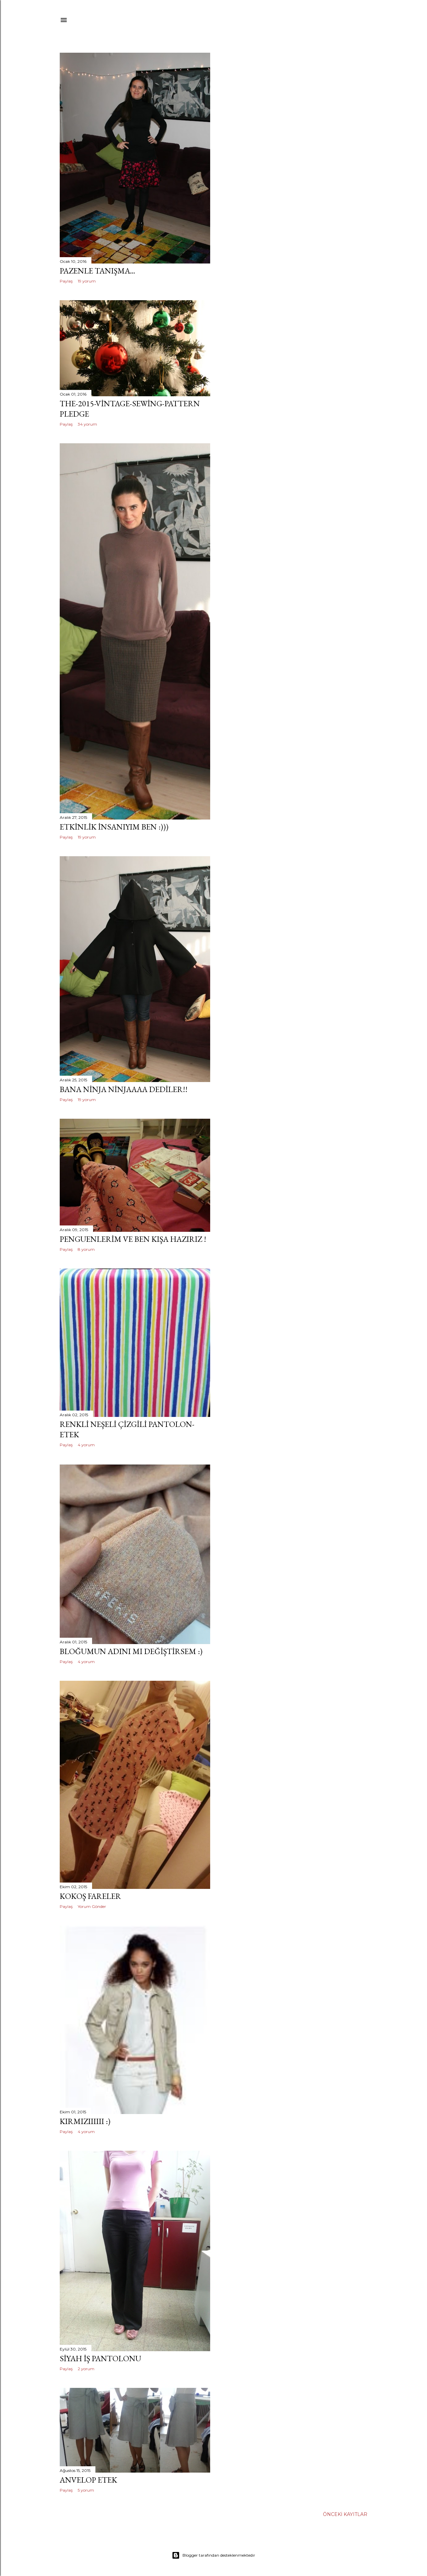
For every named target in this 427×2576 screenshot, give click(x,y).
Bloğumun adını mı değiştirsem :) (131, 1651)
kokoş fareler (90, 1896)
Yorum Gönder (92, 1906)
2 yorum (86, 2368)
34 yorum (87, 424)
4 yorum (86, 1444)
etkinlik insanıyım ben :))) (114, 827)
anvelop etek (88, 2480)
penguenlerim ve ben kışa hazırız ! (133, 1239)
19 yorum (87, 281)
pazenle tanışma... (97, 271)
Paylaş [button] (66, 281)
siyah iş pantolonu (100, 2358)
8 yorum (86, 1249)
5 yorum (86, 2490)
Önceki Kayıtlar (345, 2514)
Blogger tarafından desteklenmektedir (213, 2555)
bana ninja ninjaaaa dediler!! (123, 1089)
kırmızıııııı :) (85, 2121)
